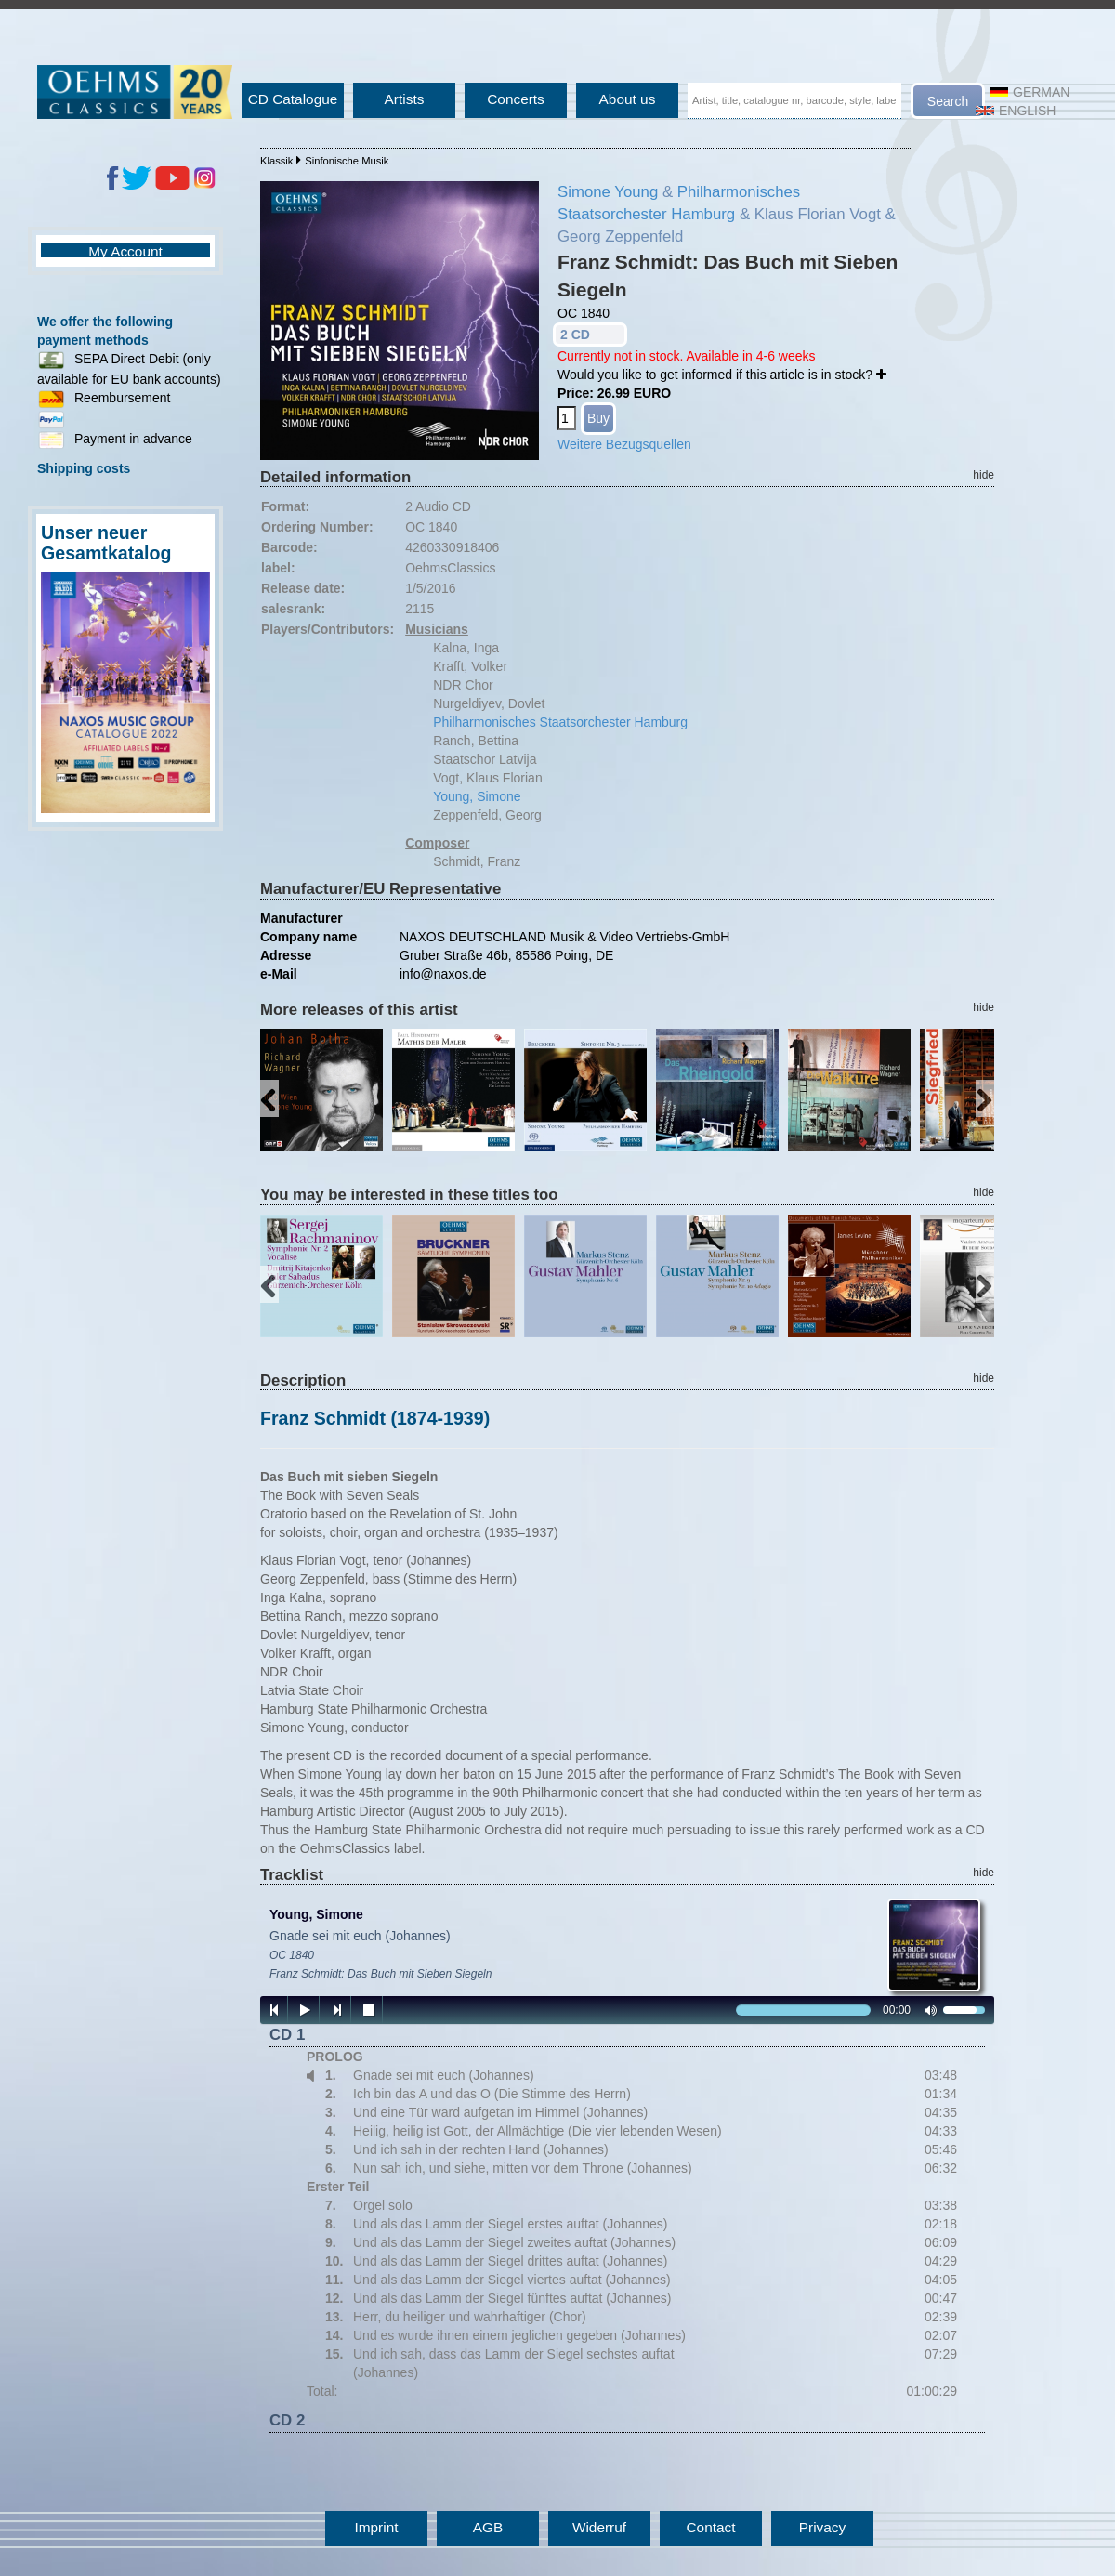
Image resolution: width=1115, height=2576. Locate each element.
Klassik (276, 160)
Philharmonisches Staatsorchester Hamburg (560, 722)
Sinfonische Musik (346, 160)
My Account (125, 251)
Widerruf (599, 2527)
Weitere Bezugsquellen (624, 444)
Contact (710, 2527)
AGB (488, 2527)
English (1016, 110)
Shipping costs (83, 468)
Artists (405, 99)
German (1029, 92)
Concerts (515, 99)
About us (627, 99)
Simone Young (608, 192)
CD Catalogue (293, 99)
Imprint (376, 2527)
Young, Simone (476, 796)
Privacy (822, 2527)
